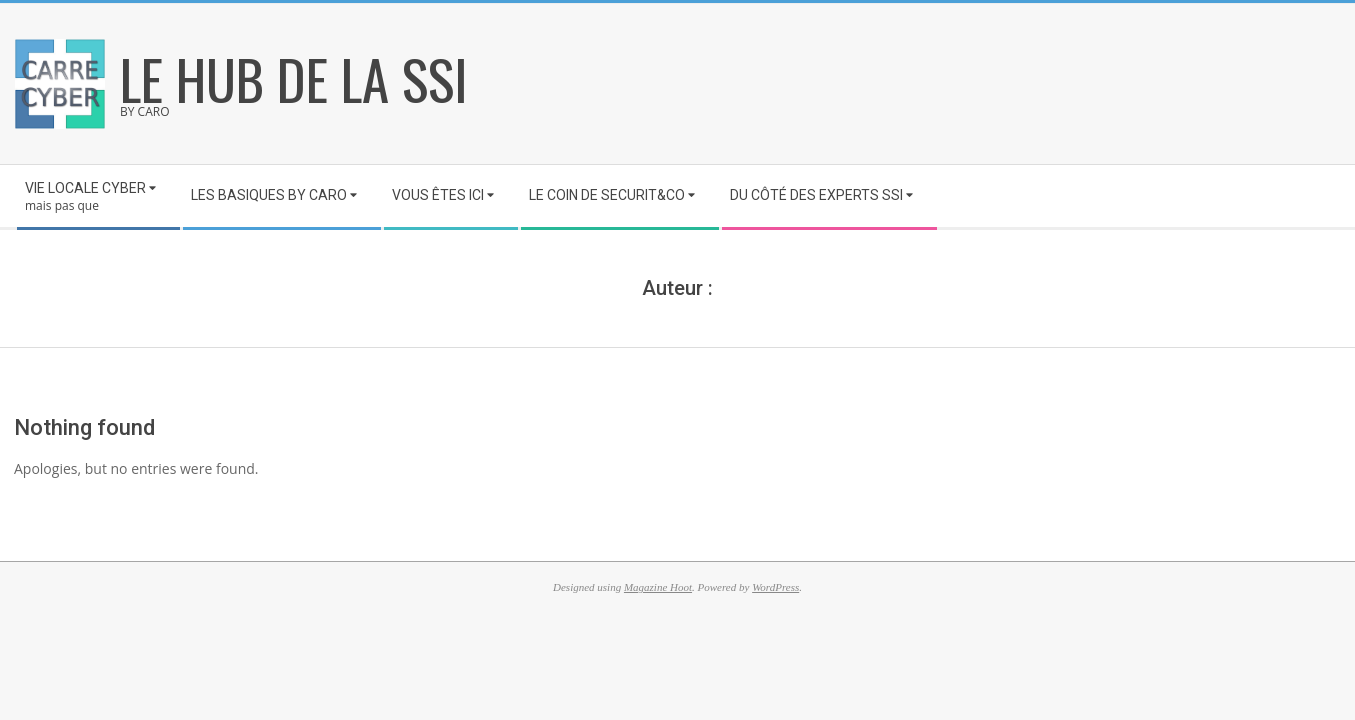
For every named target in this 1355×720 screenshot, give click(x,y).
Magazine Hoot (658, 587)
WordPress (775, 587)
